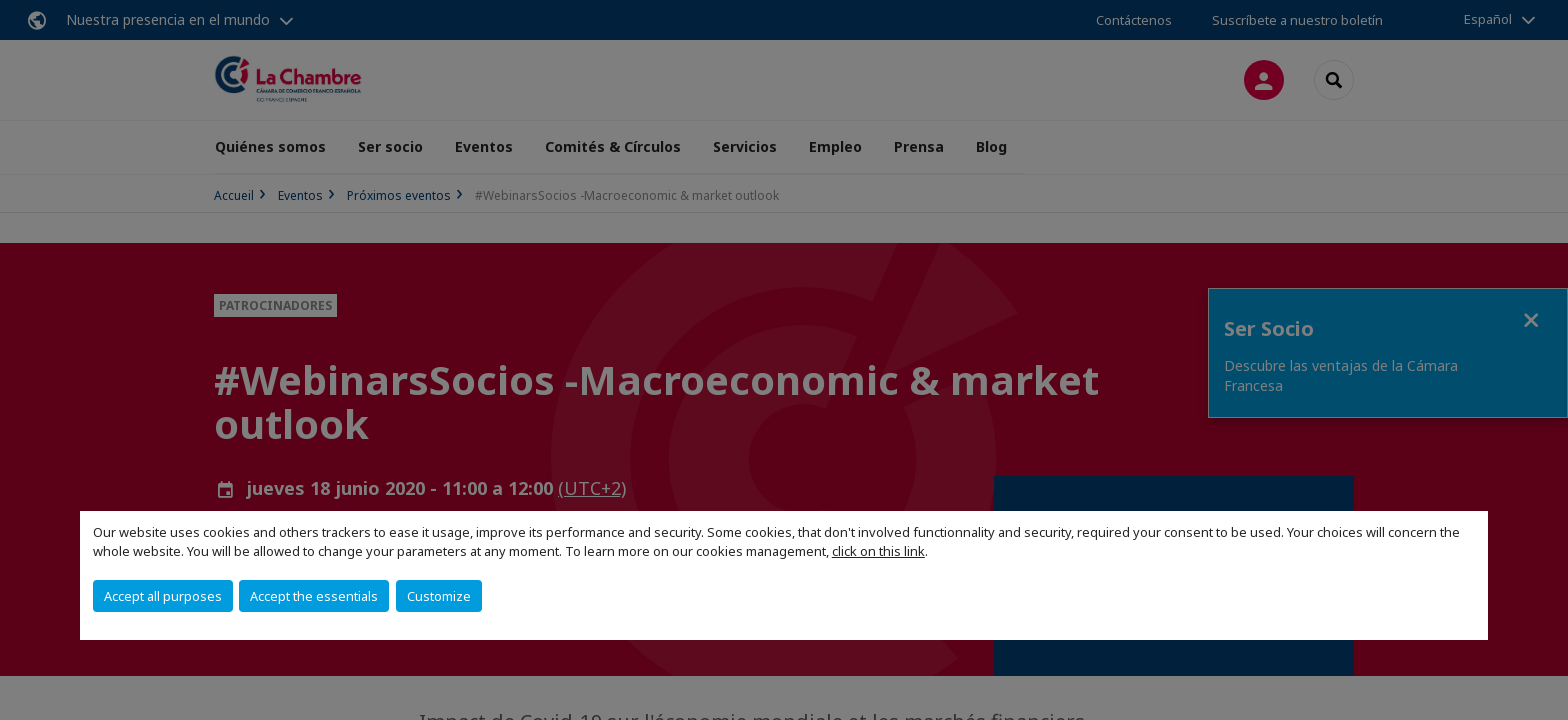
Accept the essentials (314, 596)
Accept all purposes (163, 596)
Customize (439, 596)
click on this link (878, 551)
